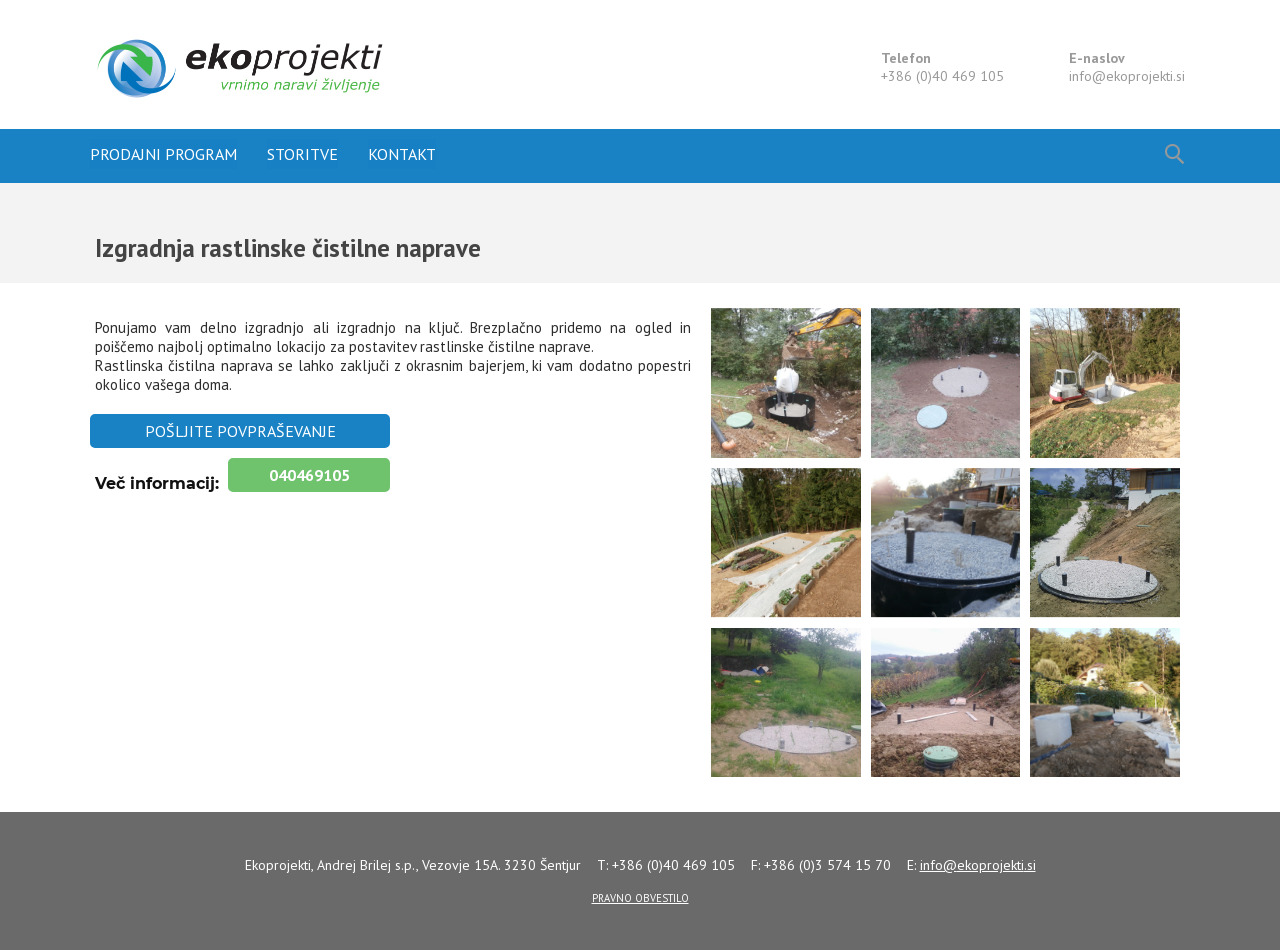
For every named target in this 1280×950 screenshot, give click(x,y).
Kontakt (402, 154)
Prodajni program (163, 154)
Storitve (302, 154)
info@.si (1127, 76)
